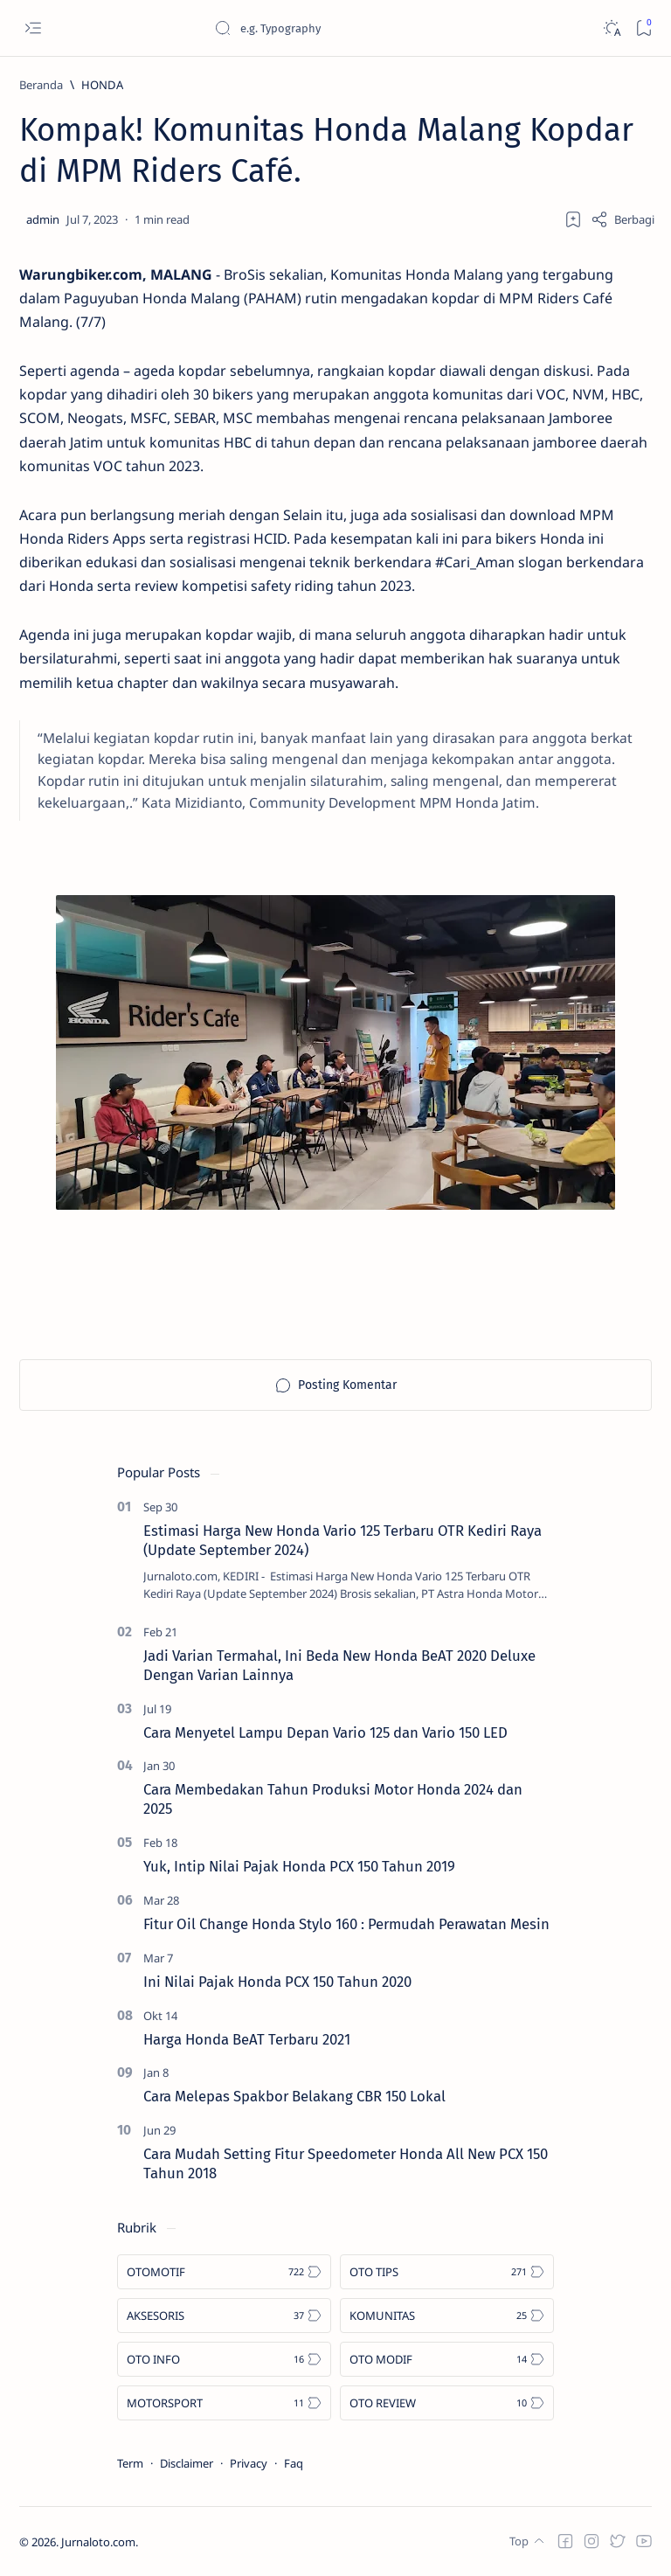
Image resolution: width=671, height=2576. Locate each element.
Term (130, 2463)
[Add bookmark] (573, 219)
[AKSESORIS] (224, 2315)
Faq (293, 2463)
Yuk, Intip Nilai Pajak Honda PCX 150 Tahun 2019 (299, 1866)
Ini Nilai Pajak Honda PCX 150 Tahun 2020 (277, 1981)
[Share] (622, 219)
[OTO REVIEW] (447, 2402)
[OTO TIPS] (447, 2271)
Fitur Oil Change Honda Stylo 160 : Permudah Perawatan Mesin (346, 1924)
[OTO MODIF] (447, 2359)
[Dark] (611, 28)
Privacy (248, 2463)
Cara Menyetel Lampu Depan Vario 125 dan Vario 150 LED (325, 1732)
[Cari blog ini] (345, 28)
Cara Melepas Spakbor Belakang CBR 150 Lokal (294, 2096)
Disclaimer (186, 2463)
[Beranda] (41, 85)
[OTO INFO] (224, 2359)
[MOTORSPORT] (224, 2402)
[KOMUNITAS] (447, 2315)
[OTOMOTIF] (224, 2271)
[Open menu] (32, 28)
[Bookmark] (643, 28)
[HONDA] (102, 85)
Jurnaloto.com (98, 2542)
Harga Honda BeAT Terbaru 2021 (246, 2039)
